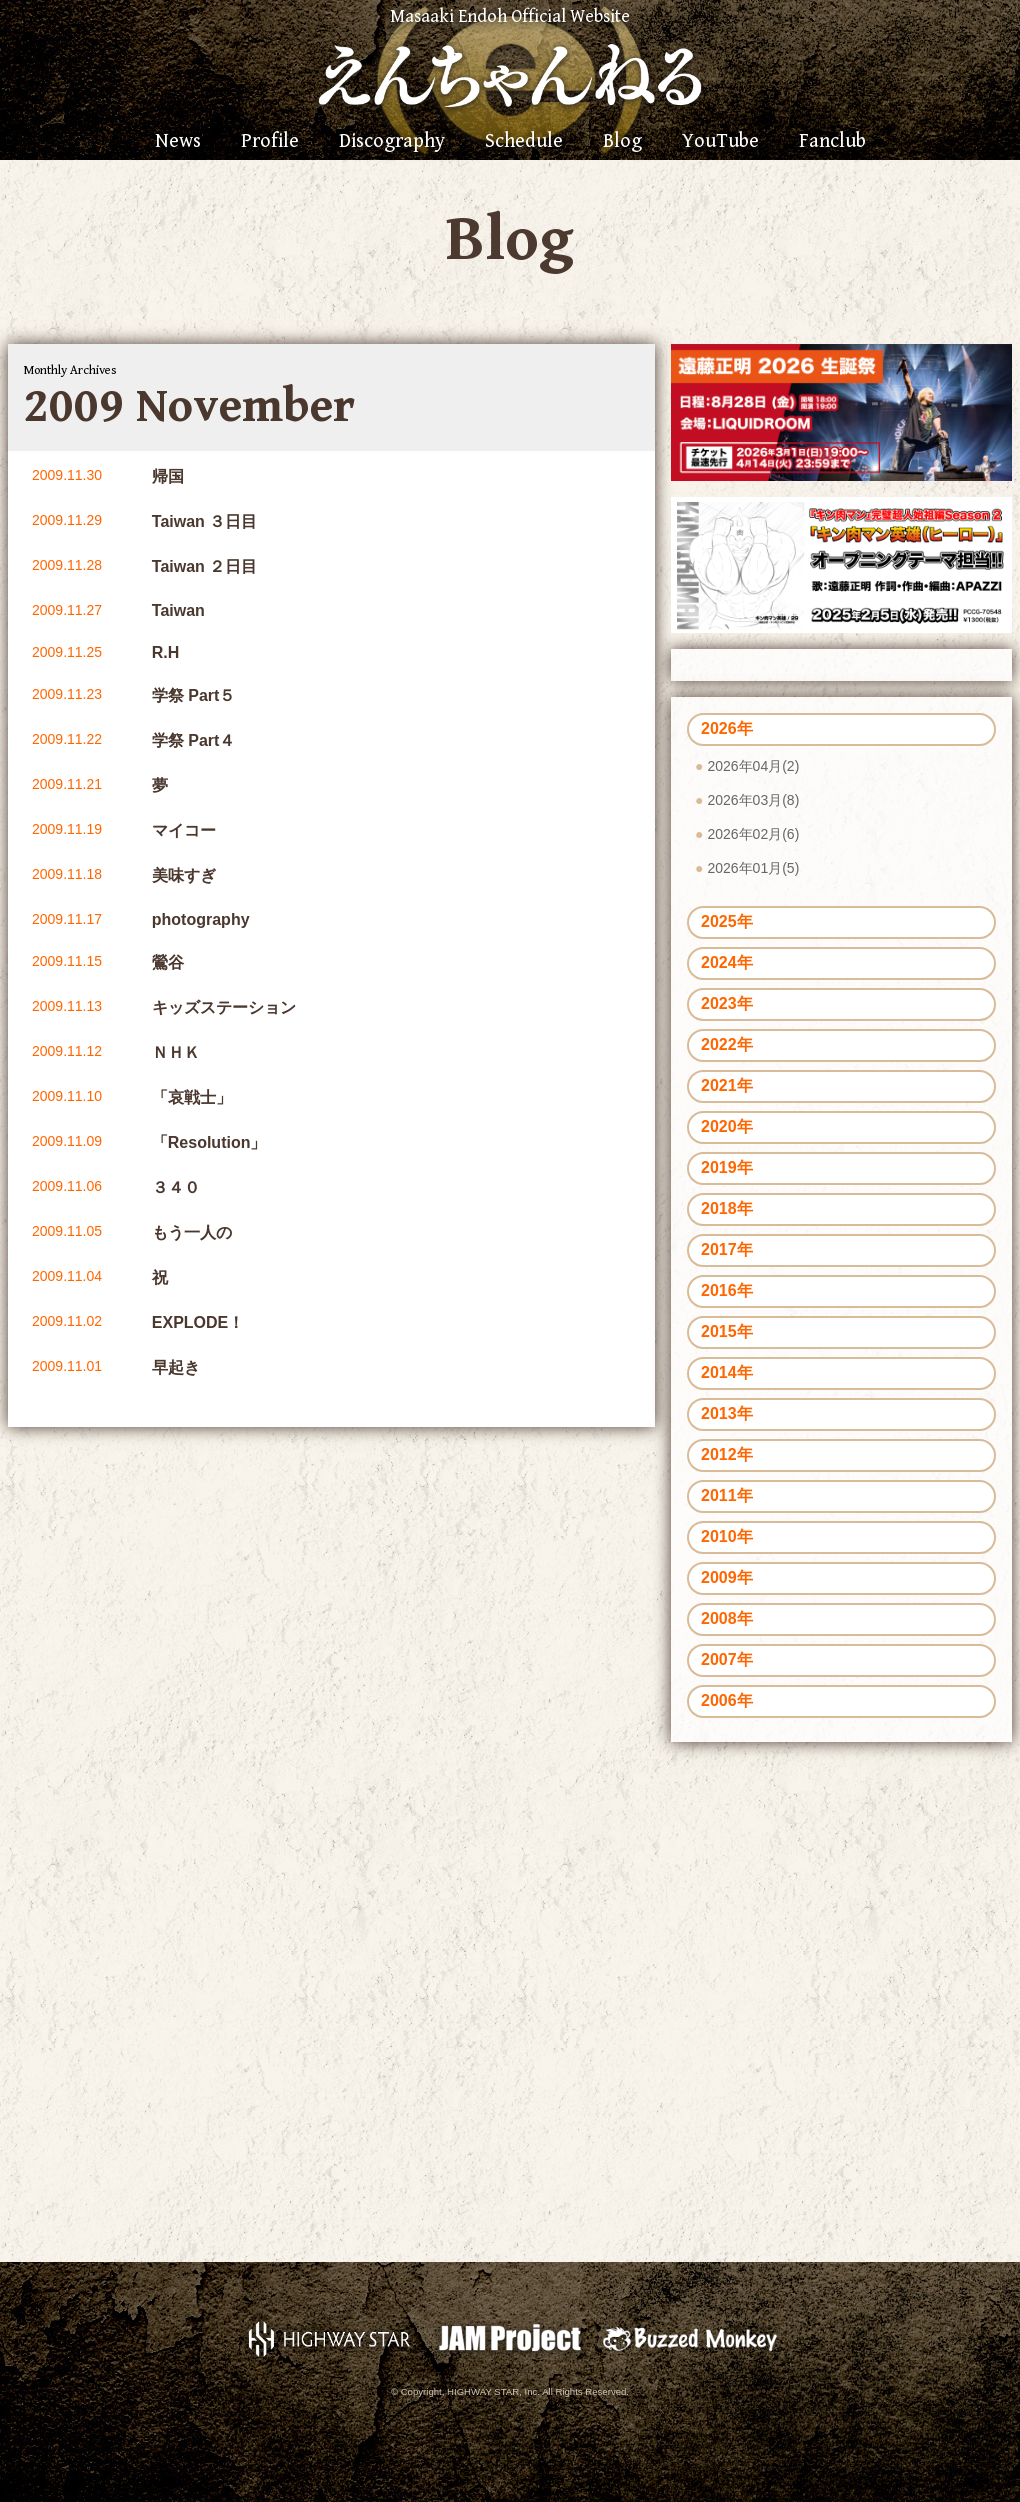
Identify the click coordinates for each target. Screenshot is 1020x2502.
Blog (622, 142)
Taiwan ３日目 (205, 521)
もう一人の (192, 1232)
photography (201, 919)
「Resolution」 (209, 1142)
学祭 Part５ (194, 695)
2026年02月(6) (753, 834)
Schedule (524, 142)
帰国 (168, 476)
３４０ (176, 1187)
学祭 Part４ (194, 740)
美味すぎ (184, 875)
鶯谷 (168, 962)
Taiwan (178, 610)
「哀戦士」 (192, 1097)
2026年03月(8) (753, 800)
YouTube (720, 142)
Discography (392, 142)
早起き (176, 1367)
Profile (270, 142)
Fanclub (832, 142)
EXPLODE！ (198, 1322)
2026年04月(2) (753, 766)
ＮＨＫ (176, 1052)
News (178, 142)
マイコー (184, 830)
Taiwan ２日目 (205, 566)
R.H (166, 652)
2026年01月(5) (753, 868)
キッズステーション (224, 1007)
